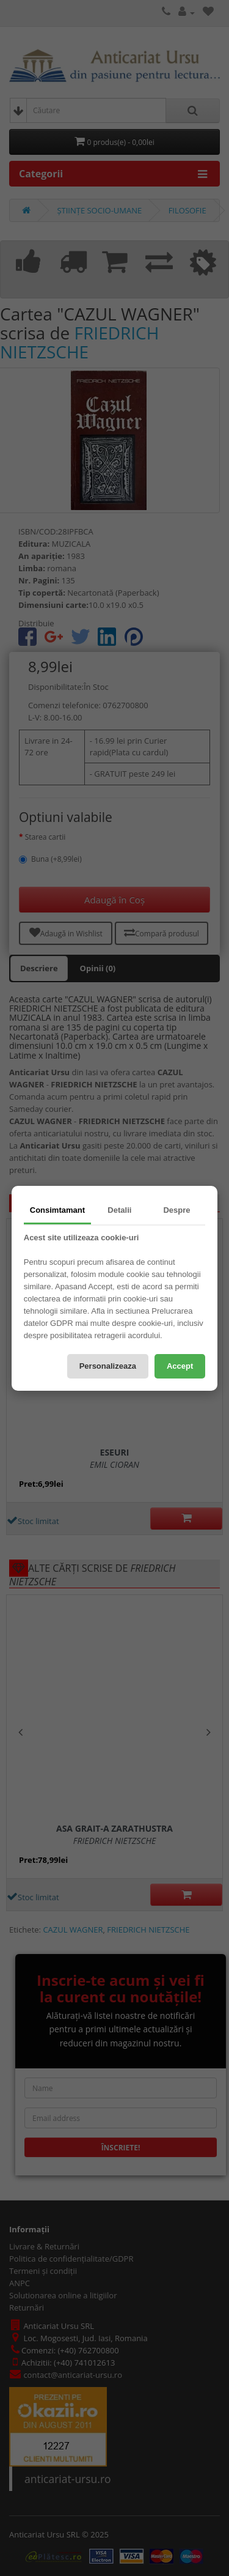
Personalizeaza (107, 1366)
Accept (180, 1366)
